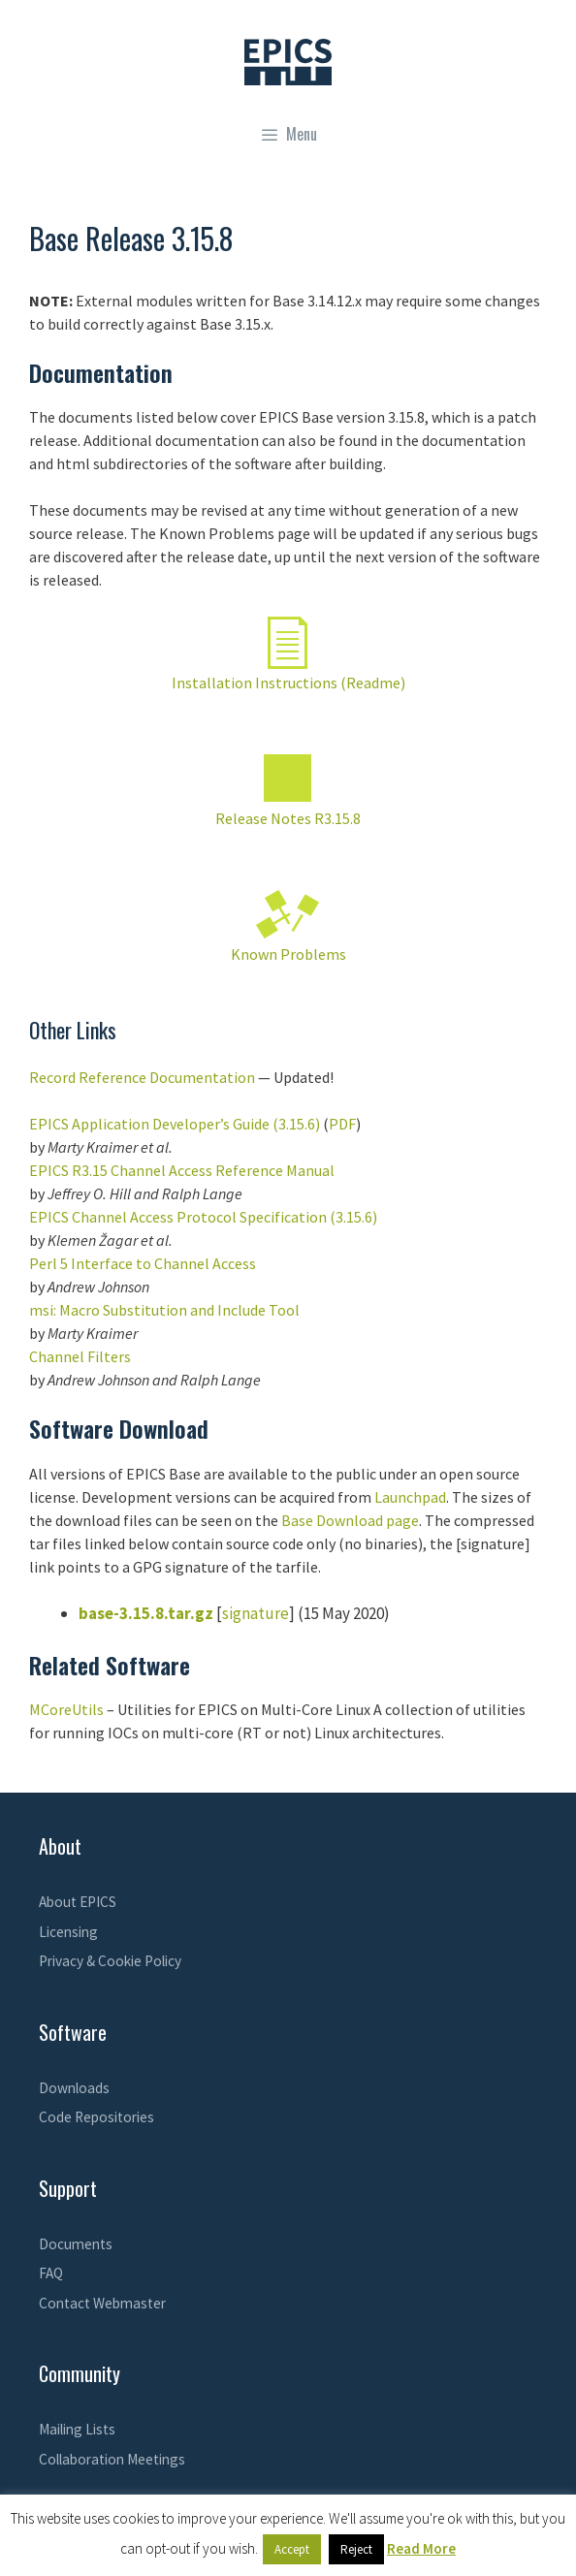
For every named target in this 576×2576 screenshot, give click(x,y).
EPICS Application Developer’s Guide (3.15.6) (174, 1123)
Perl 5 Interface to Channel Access (142, 1263)
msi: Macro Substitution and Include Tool (164, 1310)
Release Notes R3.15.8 (288, 818)
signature (255, 1613)
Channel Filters (80, 1356)
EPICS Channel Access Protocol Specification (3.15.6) (203, 1216)
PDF (342, 1123)
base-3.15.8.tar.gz (146, 1613)
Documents (75, 2244)
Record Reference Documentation (142, 1077)
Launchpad (410, 1497)
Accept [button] (291, 2549)
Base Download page (350, 1520)
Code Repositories (96, 2117)
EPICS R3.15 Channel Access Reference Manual (182, 1170)
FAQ (51, 2273)
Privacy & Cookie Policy (110, 1961)
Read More (421, 2548)
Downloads (74, 2088)
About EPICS (77, 1901)
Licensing (68, 1932)
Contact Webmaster (102, 2303)
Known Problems (288, 954)
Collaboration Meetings (112, 2459)
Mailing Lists (77, 2429)
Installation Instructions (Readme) (288, 682)
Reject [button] (356, 2549)
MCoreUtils (66, 1709)
